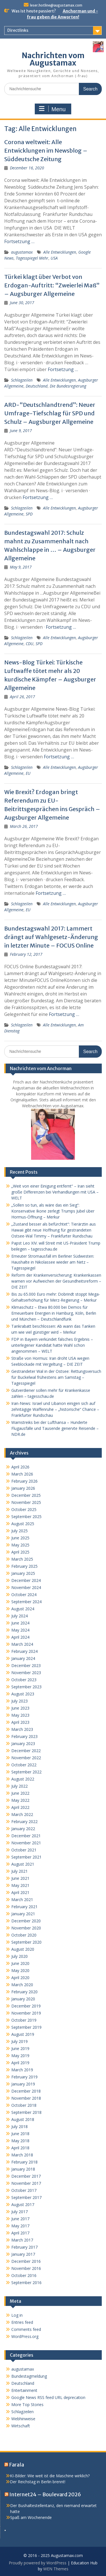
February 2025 (24, 1566)
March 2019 (22, 2069)
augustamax (22, 252)
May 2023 (20, 1715)
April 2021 (20, 1892)
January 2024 (23, 1658)
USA (54, 258)
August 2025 (22, 1523)
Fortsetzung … (19, 241)
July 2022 (19, 1786)
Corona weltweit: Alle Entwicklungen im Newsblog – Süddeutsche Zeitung (45, 150)
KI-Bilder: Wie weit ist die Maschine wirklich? (50, 2475)
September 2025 (26, 1516)
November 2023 (26, 1672)
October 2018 (23, 2105)
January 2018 (23, 2169)
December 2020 (26, 1920)
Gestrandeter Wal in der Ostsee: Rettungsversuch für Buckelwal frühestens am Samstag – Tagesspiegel (56, 1377)
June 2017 (20, 2218)
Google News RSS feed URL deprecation (48, 2397)
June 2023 (20, 1708)
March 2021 (22, 1899)
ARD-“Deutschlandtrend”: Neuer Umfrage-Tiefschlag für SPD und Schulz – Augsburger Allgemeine (49, 413)
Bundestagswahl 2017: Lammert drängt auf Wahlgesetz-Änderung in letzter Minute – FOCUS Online (51, 937)
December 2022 (26, 1750)
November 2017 (26, 2183)
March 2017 (22, 2240)
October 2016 (23, 2275)
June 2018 (20, 2133)
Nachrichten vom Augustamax (53, 59)
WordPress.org (24, 2336)
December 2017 (26, 2176)
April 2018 (20, 2147)
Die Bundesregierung (68, 386)
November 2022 (26, 1757)
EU (28, 773)
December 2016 (26, 2261)
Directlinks (17, 30)
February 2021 (24, 1906)
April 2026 (20, 1467)
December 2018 (26, 2091)
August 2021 (22, 1864)
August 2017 (22, 2204)
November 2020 (26, 1928)
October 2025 (23, 1509)
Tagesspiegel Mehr (32, 258)
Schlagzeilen (22, 380)
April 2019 (20, 2062)
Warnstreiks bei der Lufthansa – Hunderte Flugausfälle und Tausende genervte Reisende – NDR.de (55, 1428)
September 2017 (26, 2197)
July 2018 (19, 2126)
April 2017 (20, 2233)
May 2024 (20, 1630)
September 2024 (26, 1601)
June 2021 (20, 1878)
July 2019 (19, 2041)
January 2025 (23, 1573)
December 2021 (26, 1835)
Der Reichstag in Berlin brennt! (37, 2481)
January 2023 (23, 1743)
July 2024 (19, 1616)
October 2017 (23, 2190)
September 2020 (26, 1942)
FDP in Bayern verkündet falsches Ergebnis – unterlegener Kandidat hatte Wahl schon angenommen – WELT (52, 1345)
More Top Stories (27, 2404)
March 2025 (22, 1559)
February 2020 (24, 1991)
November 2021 (26, 1842)
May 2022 (20, 1800)
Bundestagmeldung (29, 2376)
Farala (16, 2464)
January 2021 (23, 1913)
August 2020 (22, 1949)
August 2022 (22, 1779)
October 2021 (23, 1850)
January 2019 (23, 2084)
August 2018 (22, 2119)
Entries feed (22, 2322)
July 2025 (19, 1530)
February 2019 (24, 2077)
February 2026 (24, 1481)
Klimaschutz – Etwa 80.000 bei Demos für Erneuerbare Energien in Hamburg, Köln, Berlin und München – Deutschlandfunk (53, 1313)
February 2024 (24, 1651)
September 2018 (26, 2112)
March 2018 (22, 2155)
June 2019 (20, 2048)
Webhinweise (23, 2418)
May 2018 (20, 2140)
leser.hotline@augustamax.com (56, 5)
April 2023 (20, 1722)
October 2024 (23, 1594)
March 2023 (22, 1729)
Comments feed (26, 2329)
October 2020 (23, 1935)
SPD (29, 514)
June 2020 (20, 1963)
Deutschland (36, 386)
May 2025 (20, 1545)
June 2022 (20, 1793)
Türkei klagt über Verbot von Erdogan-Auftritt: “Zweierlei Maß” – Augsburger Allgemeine (51, 285)
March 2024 (22, 1644)
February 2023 (24, 1736)
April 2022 (20, 1807)
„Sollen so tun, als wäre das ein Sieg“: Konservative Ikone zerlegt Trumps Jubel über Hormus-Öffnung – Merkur (52, 1211)
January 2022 (23, 1828)
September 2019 (26, 2027)
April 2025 (20, 1552)
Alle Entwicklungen (59, 252)
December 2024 (26, 1580)
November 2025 (26, 1502)
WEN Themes (55, 2568)
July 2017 (19, 2211)
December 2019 (26, 2006)
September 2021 (26, 1857)
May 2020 (20, 1970)
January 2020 (23, 1999)
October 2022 (23, 1764)
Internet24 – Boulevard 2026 (45, 2494)
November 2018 (26, 2098)
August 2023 (22, 1694)
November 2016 (26, 2268)
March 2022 (22, 1814)
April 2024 (20, 1637)
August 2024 (22, 1608)
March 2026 (22, 1474)
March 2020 (22, 1984)
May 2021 (20, 1885)
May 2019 (20, 2055)
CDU (29, 643)
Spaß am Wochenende (31, 2517)
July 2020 (19, 1956)
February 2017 (24, 2247)
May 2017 (20, 2225)
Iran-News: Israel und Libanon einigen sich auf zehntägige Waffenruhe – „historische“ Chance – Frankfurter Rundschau (55, 1409)
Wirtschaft (20, 2425)
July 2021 (19, 1871)
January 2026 (23, 1488)
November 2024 (26, 1587)
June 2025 (20, 1537)
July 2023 (19, 1701)
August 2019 (22, 2034)
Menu (52, 109)
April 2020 (20, 1977)
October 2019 (23, 2020)
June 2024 (20, 1623)
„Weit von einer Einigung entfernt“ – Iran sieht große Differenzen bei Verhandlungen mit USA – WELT (55, 1192)
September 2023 (26, 1686)
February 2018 (24, 2162)
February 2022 (24, 1821)
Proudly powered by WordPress (37, 2563)
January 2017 (23, 2254)
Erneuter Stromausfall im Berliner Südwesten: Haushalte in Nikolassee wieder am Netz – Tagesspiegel (52, 1262)
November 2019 (26, 2013)
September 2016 (26, 2282)
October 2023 (23, 1679)
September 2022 (26, 1772)
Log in (17, 2315)
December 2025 (26, 1495)
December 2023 (26, 1665)
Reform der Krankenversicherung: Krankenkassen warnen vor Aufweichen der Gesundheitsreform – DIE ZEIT (56, 1281)
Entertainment (24, 2390)
